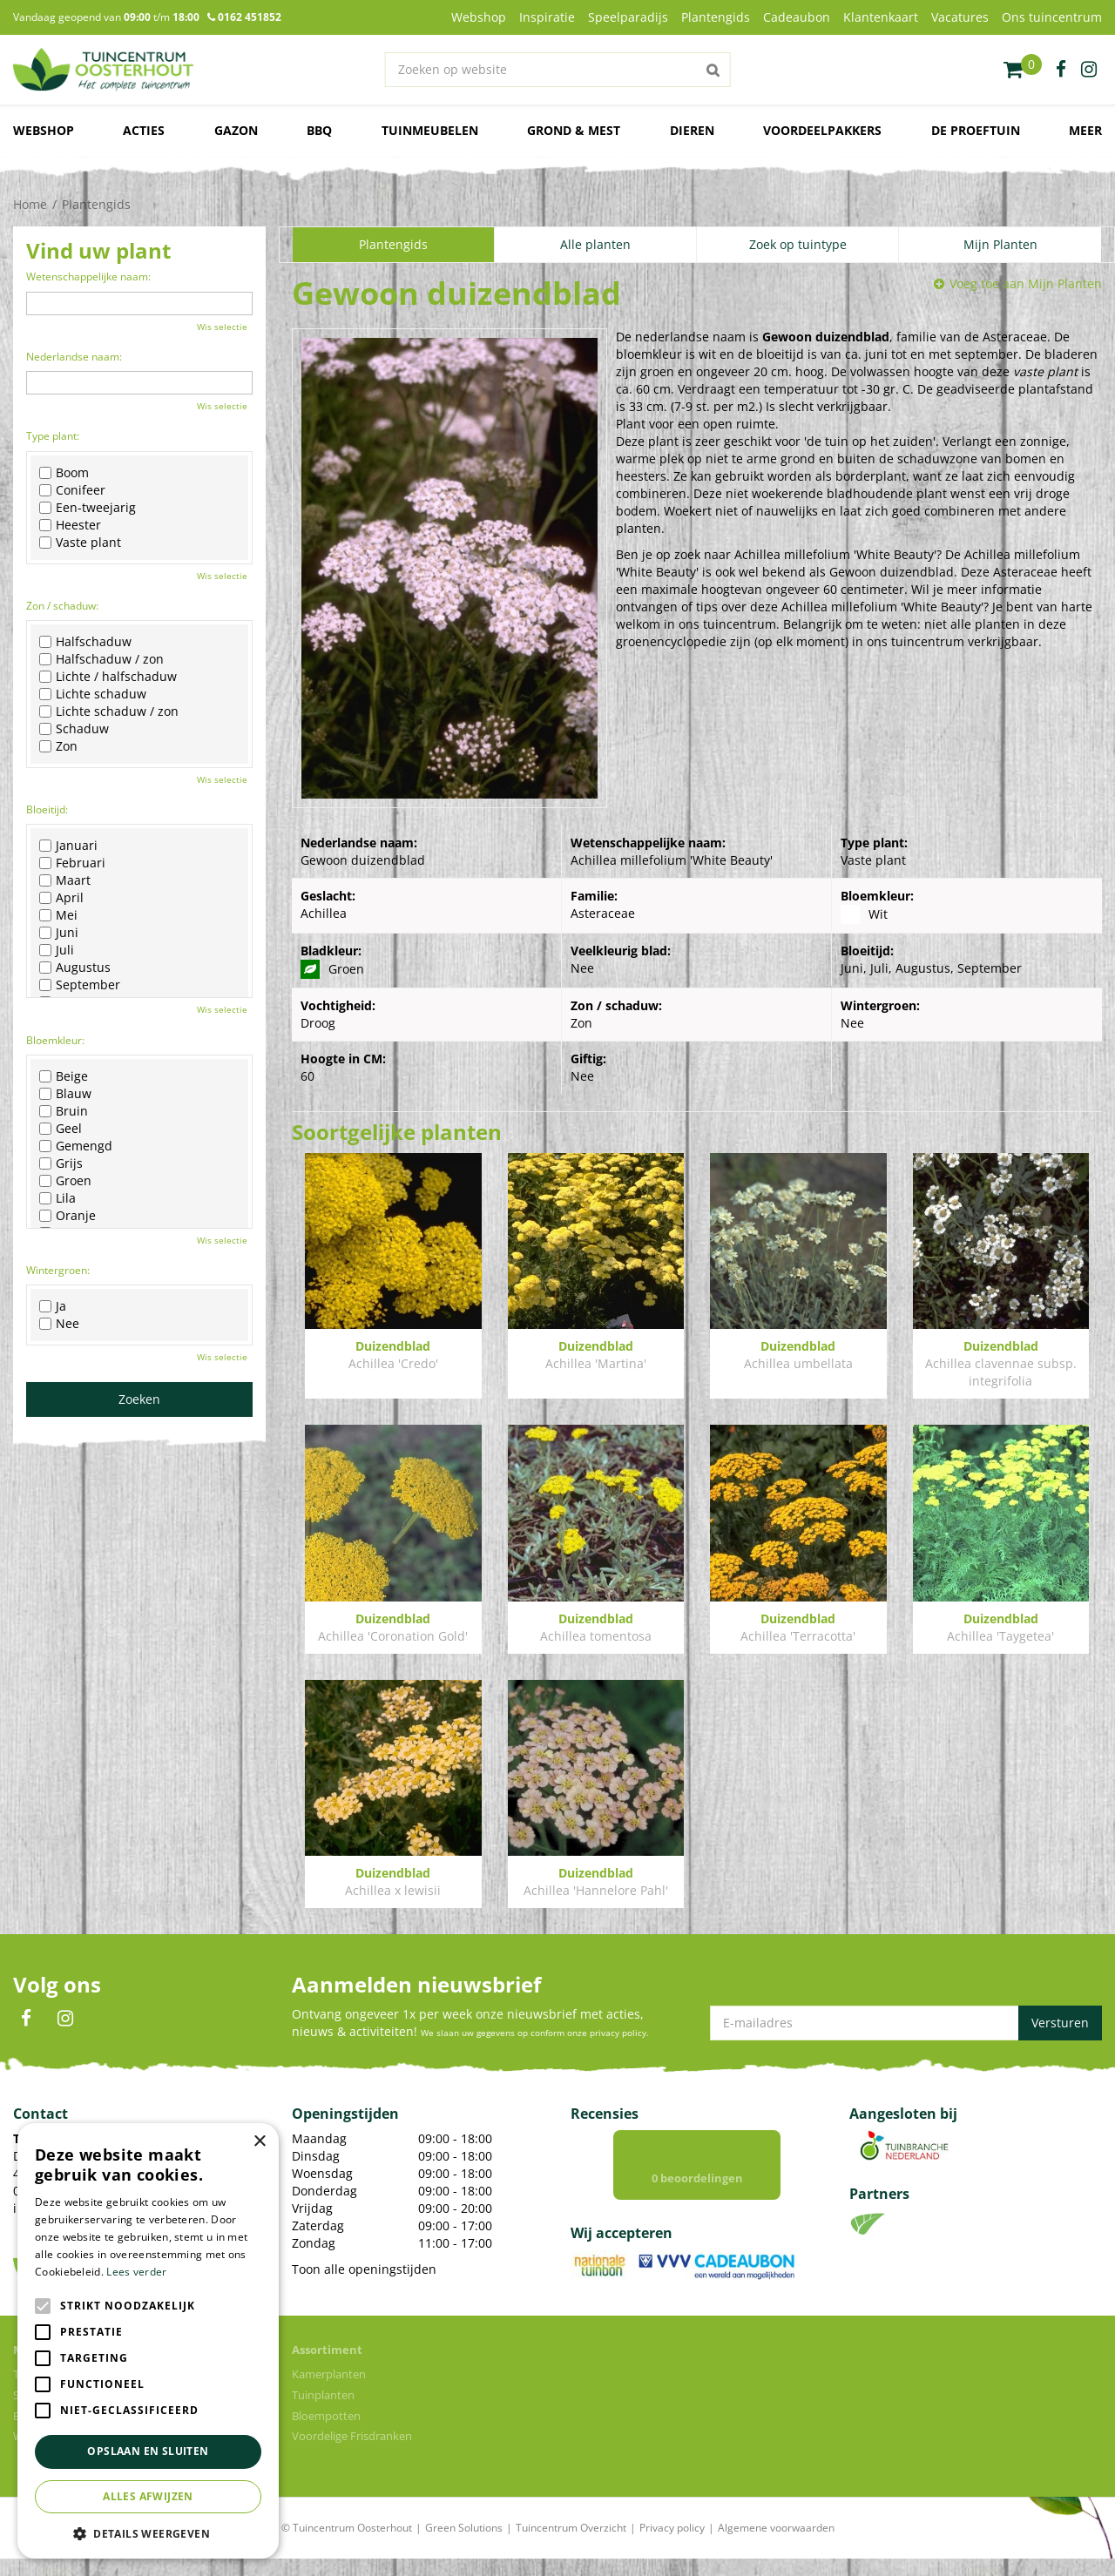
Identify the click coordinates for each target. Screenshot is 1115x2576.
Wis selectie (222, 326)
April (61, 898)
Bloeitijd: (47, 809)
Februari (72, 863)
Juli (56, 950)
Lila (57, 1198)
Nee (59, 1324)
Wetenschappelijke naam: (88, 276)
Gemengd (75, 1146)
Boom (64, 473)
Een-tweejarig (87, 508)
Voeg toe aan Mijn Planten (1025, 283)
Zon (58, 746)
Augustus (75, 967)
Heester (70, 525)
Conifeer (72, 490)
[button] (148, 2533)
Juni (58, 933)
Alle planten (595, 244)
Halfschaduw (85, 642)
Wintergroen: (58, 1270)
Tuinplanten (323, 2412)
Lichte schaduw (92, 694)
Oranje (67, 1216)
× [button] (259, 2141)
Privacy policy (672, 2545)
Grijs (61, 1163)
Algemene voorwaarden (776, 2545)
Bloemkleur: (55, 1040)
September (79, 985)
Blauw (65, 1094)
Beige (63, 1076)
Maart (65, 880)
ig (1089, 70)
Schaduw (74, 729)
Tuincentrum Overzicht (571, 2545)
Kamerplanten (329, 2391)
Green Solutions (464, 2545)
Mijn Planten (1000, 244)
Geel (60, 1129)
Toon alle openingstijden (364, 2269)
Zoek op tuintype (798, 244)
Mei (58, 915)
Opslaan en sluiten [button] (147, 2451)
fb (1061, 70)
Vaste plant (80, 542)
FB (26, 2019)
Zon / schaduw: (62, 605)
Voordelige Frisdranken (352, 2453)
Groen (65, 1181)
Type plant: (52, 436)
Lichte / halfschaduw (108, 677)
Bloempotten (326, 2433)
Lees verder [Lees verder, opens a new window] (136, 2271)
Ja (52, 1306)
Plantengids (393, 244)
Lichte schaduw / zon (109, 711)
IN (65, 2019)
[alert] (148, 2341)
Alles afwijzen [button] (148, 2496)
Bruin (63, 1111)
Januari (68, 846)
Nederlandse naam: (74, 356)
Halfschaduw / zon (101, 659)
